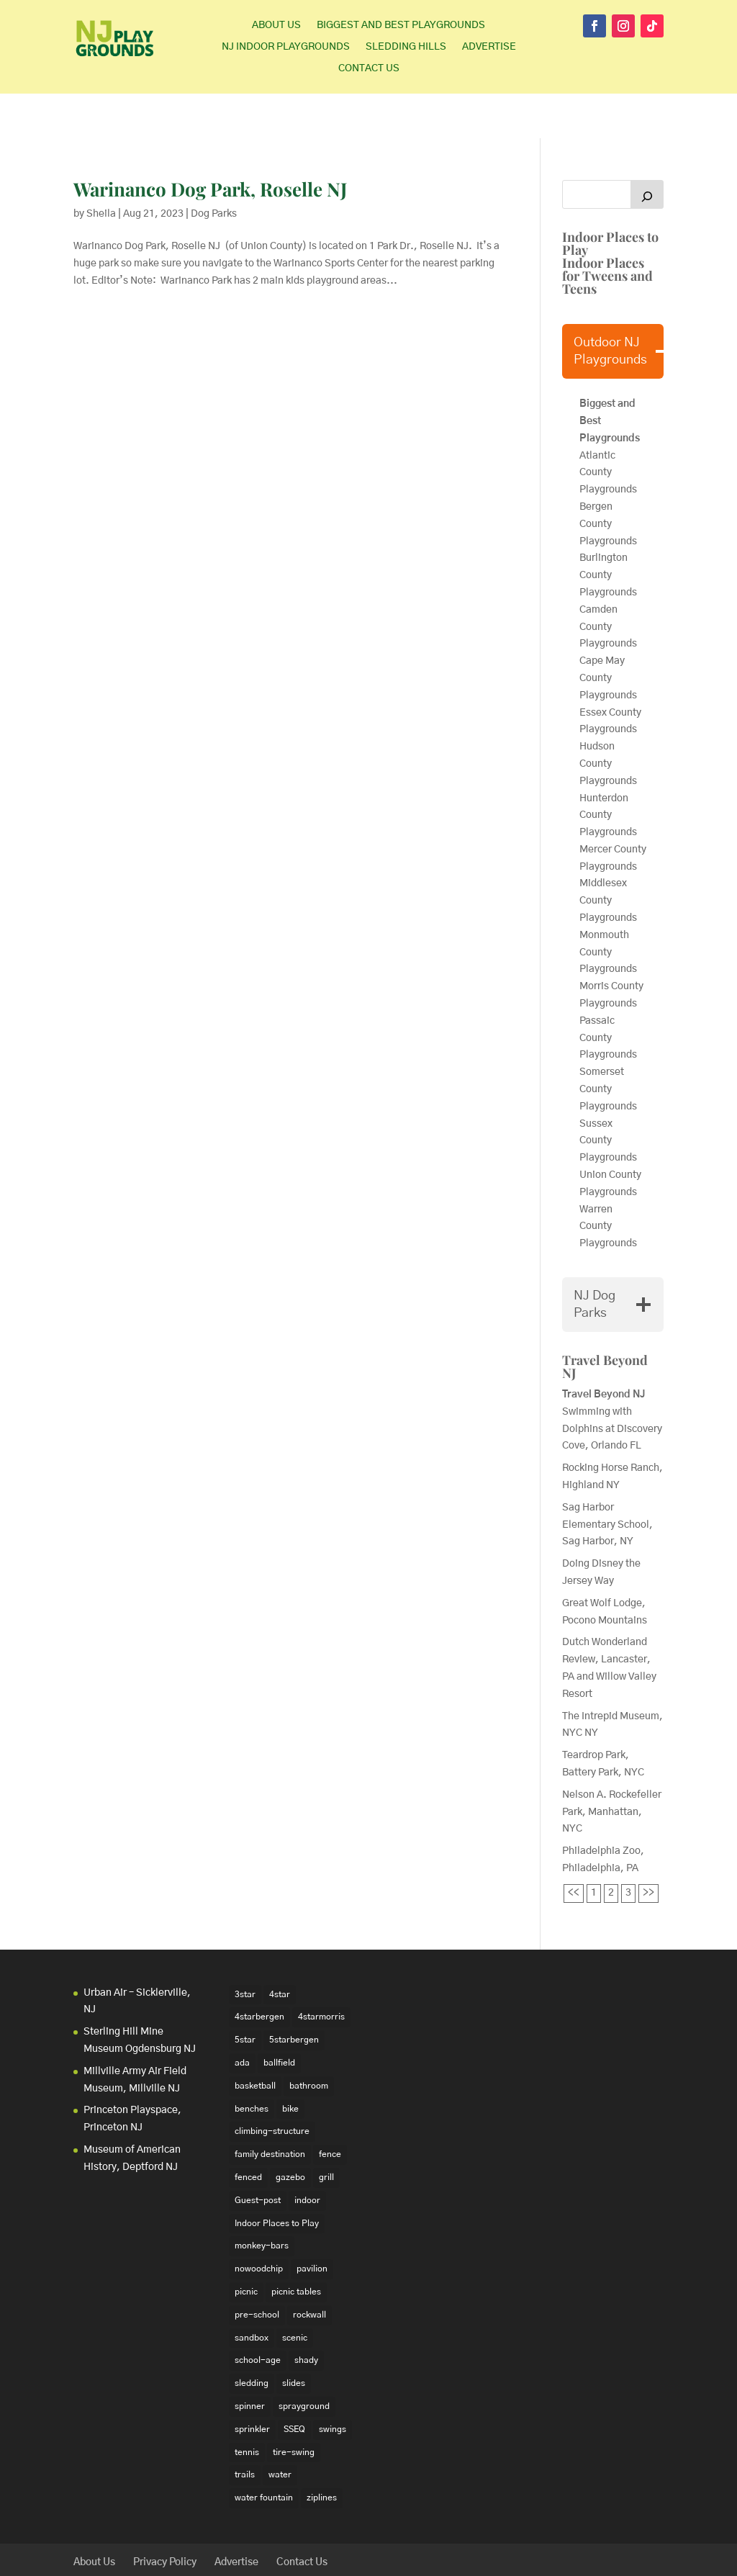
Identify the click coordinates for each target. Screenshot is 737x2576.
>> (648, 1848)
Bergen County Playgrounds (609, 479)
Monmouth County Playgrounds (608, 908)
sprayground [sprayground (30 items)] (304, 2361)
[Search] (647, 149)
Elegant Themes (169, 2557)
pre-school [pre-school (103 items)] (257, 2270)
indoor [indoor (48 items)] (307, 2155)
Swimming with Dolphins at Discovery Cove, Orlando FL (612, 1384)
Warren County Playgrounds (609, 1181)
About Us (276, 25)
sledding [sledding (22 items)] (251, 2338)
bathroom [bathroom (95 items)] (308, 2041)
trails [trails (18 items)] (245, 2430)
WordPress (295, 2557)
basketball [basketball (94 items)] (255, 2041)
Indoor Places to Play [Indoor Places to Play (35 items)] (277, 2178)
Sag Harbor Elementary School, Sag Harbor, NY (607, 1480)
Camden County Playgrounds (608, 582)
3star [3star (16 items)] (245, 1949)
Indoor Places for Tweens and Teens (607, 231)
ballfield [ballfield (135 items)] (279, 2018)
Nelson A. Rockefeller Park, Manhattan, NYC (611, 1767)
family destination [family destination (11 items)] (270, 2109)
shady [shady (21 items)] (306, 2315)
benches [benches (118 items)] (251, 2063)
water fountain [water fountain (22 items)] (264, 2453)
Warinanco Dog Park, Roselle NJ (210, 144)
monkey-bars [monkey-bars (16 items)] (262, 2201)
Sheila (101, 169)
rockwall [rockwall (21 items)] (309, 2270)
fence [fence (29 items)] (330, 2109)
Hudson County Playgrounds (608, 719)
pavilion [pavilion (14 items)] (312, 2224)
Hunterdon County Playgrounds (608, 770)
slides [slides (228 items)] (293, 2338)
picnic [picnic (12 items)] (246, 2247)
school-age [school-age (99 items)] (258, 2315)
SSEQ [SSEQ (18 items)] (294, 2384)
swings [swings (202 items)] (332, 2384)
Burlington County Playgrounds (608, 530)
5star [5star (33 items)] (245, 1995)
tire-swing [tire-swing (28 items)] (294, 2406)
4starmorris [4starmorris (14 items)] (321, 1972)
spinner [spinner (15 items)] (250, 2361)
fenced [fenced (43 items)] (248, 2132)
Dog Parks (214, 169)
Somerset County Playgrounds (608, 1044)
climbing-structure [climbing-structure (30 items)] (272, 2086)
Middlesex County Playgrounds (608, 856)
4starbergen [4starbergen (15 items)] (259, 1972)
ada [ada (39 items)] (242, 2018)
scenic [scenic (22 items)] (294, 2292)
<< (573, 1848)
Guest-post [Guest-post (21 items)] (258, 2155)
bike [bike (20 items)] (290, 2063)
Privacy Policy (164, 2518)
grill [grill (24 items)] (326, 2132)
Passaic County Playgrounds (609, 993)
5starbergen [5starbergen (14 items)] (294, 1995)
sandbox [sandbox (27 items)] (251, 2292)
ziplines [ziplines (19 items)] (322, 2453)
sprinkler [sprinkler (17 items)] (252, 2384)
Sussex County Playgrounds (609, 1095)
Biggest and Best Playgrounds (401, 25)
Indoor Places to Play (610, 199)
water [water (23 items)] (279, 2430)
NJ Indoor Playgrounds (286, 47)
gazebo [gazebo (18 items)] (290, 2132)
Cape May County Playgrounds (608, 633)
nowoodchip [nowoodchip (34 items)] (259, 2224)
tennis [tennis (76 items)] (247, 2406)
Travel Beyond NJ (605, 1322)
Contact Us (368, 68)
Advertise (489, 47)
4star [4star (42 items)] (279, 1949)
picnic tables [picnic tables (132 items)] (296, 2247)
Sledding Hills (406, 47)
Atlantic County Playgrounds (608, 427)
